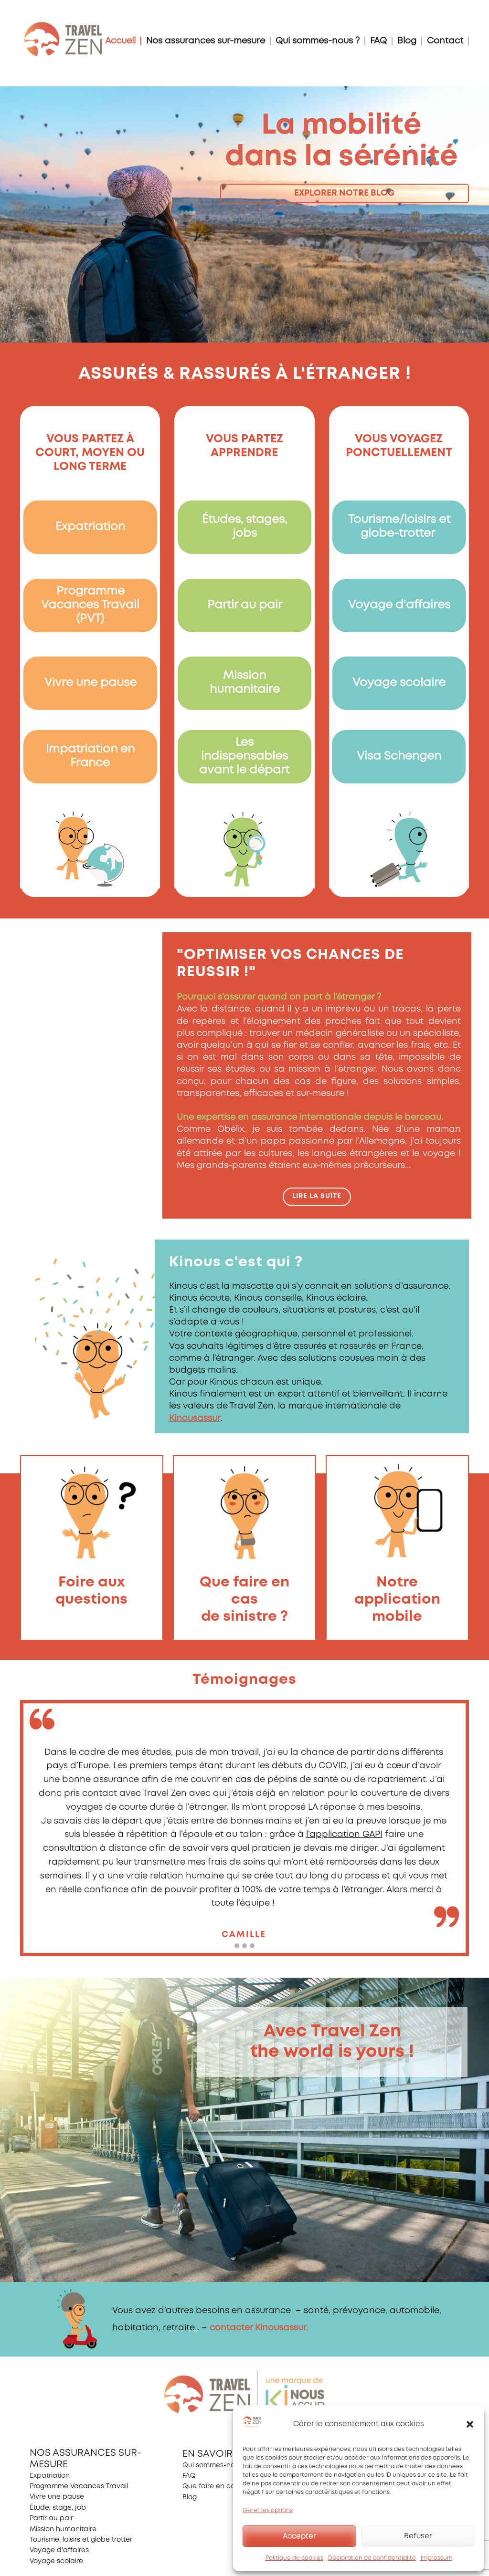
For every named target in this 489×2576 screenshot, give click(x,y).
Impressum (436, 2558)
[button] (470, 2424)
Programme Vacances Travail (79, 2486)
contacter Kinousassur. (259, 2328)
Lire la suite (316, 1196)
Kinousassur (195, 1418)
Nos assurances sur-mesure (205, 41)
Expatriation (90, 527)
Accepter (299, 2536)
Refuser (418, 2536)
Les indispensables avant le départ (244, 756)
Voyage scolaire (399, 683)
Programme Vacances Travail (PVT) (90, 605)
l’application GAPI (344, 1834)
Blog (406, 41)
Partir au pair (244, 605)
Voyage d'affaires (399, 605)
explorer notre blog (344, 193)
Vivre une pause (90, 683)
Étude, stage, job (58, 2508)
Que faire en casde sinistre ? (244, 1599)
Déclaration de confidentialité (372, 2558)
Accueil (120, 41)
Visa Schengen (399, 756)
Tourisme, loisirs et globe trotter (81, 2540)
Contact (445, 41)
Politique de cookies (294, 2558)
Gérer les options (268, 2510)
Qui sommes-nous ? (318, 41)
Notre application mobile (397, 1599)
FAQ (378, 41)
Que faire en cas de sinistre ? (231, 2486)
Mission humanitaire (63, 2529)
